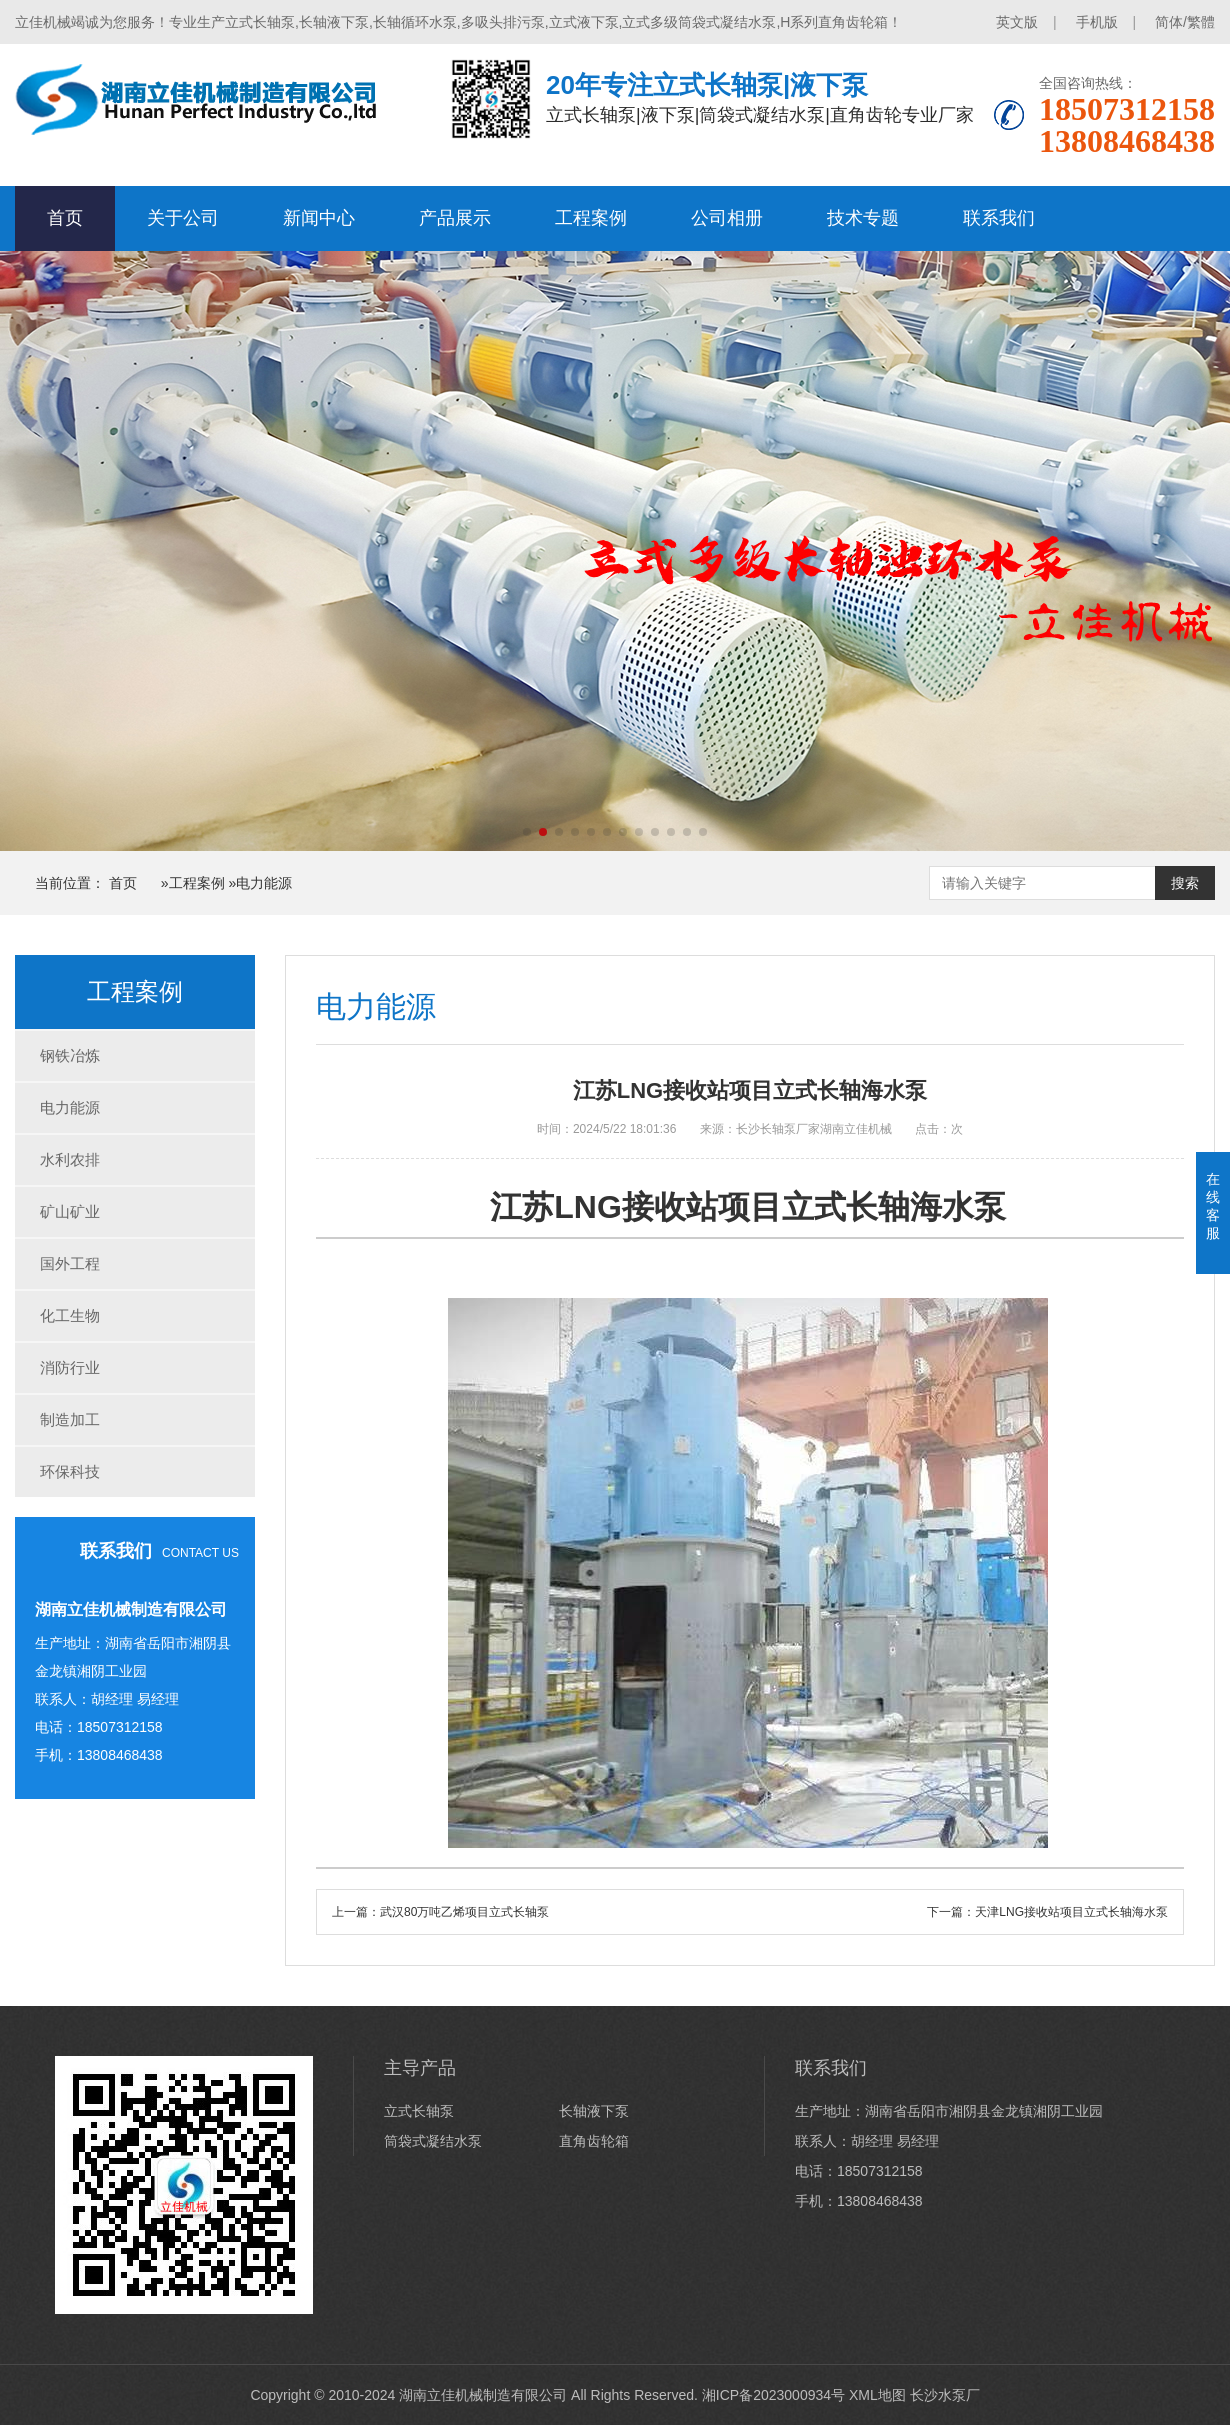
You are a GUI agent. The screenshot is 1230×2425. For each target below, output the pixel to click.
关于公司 (183, 218)
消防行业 (70, 1367)
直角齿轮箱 (594, 2141)
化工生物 (70, 1315)
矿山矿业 (70, 1211)
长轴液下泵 (594, 2111)
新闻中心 (319, 218)
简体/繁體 (1185, 22)
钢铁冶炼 (70, 1055)
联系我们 (999, 218)
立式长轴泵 (419, 2111)
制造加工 (70, 1419)
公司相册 (727, 218)
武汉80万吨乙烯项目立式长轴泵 (464, 1912)
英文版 (1017, 22)
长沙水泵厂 (945, 2395)
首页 (65, 218)
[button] (527, 832)
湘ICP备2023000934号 (773, 2395)
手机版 (1097, 22)
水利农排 (70, 1159)
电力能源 (264, 883)
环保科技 (70, 1471)
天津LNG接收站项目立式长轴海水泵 (1071, 1912)
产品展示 (455, 218)
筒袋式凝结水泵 (433, 2141)
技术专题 (863, 218)
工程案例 (591, 218)
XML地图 (877, 2395)
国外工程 (70, 1263)
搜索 (1185, 883)
